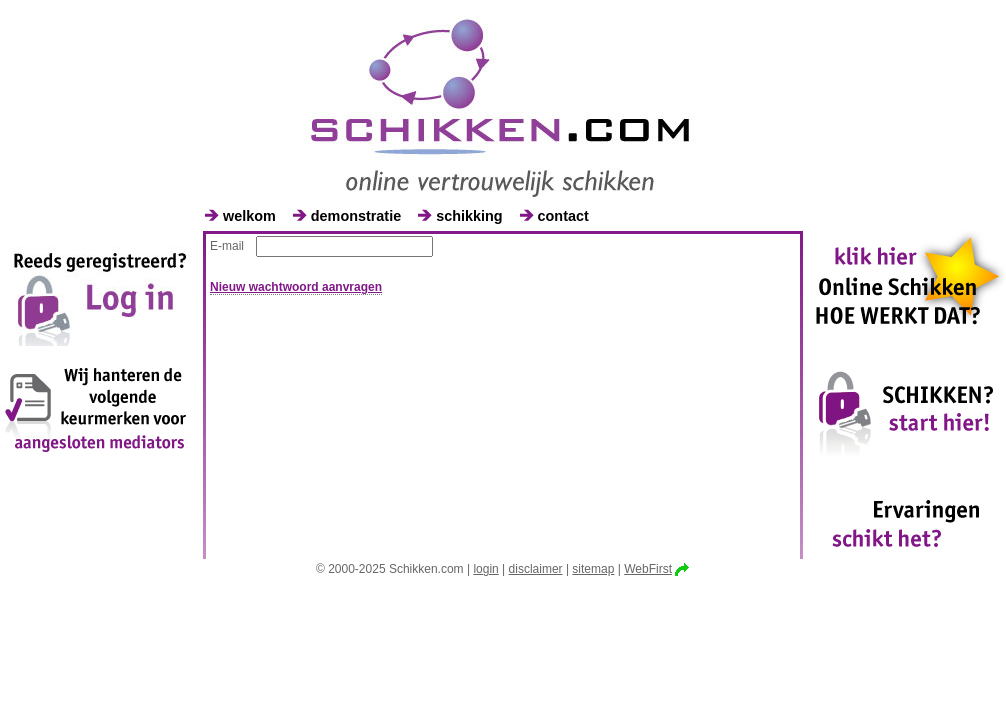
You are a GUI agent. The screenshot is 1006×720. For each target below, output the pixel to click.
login (485, 569)
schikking (469, 216)
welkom (249, 216)
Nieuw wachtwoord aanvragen (296, 287)
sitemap (593, 569)
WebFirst (648, 569)
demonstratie (356, 216)
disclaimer (536, 569)
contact (563, 216)
